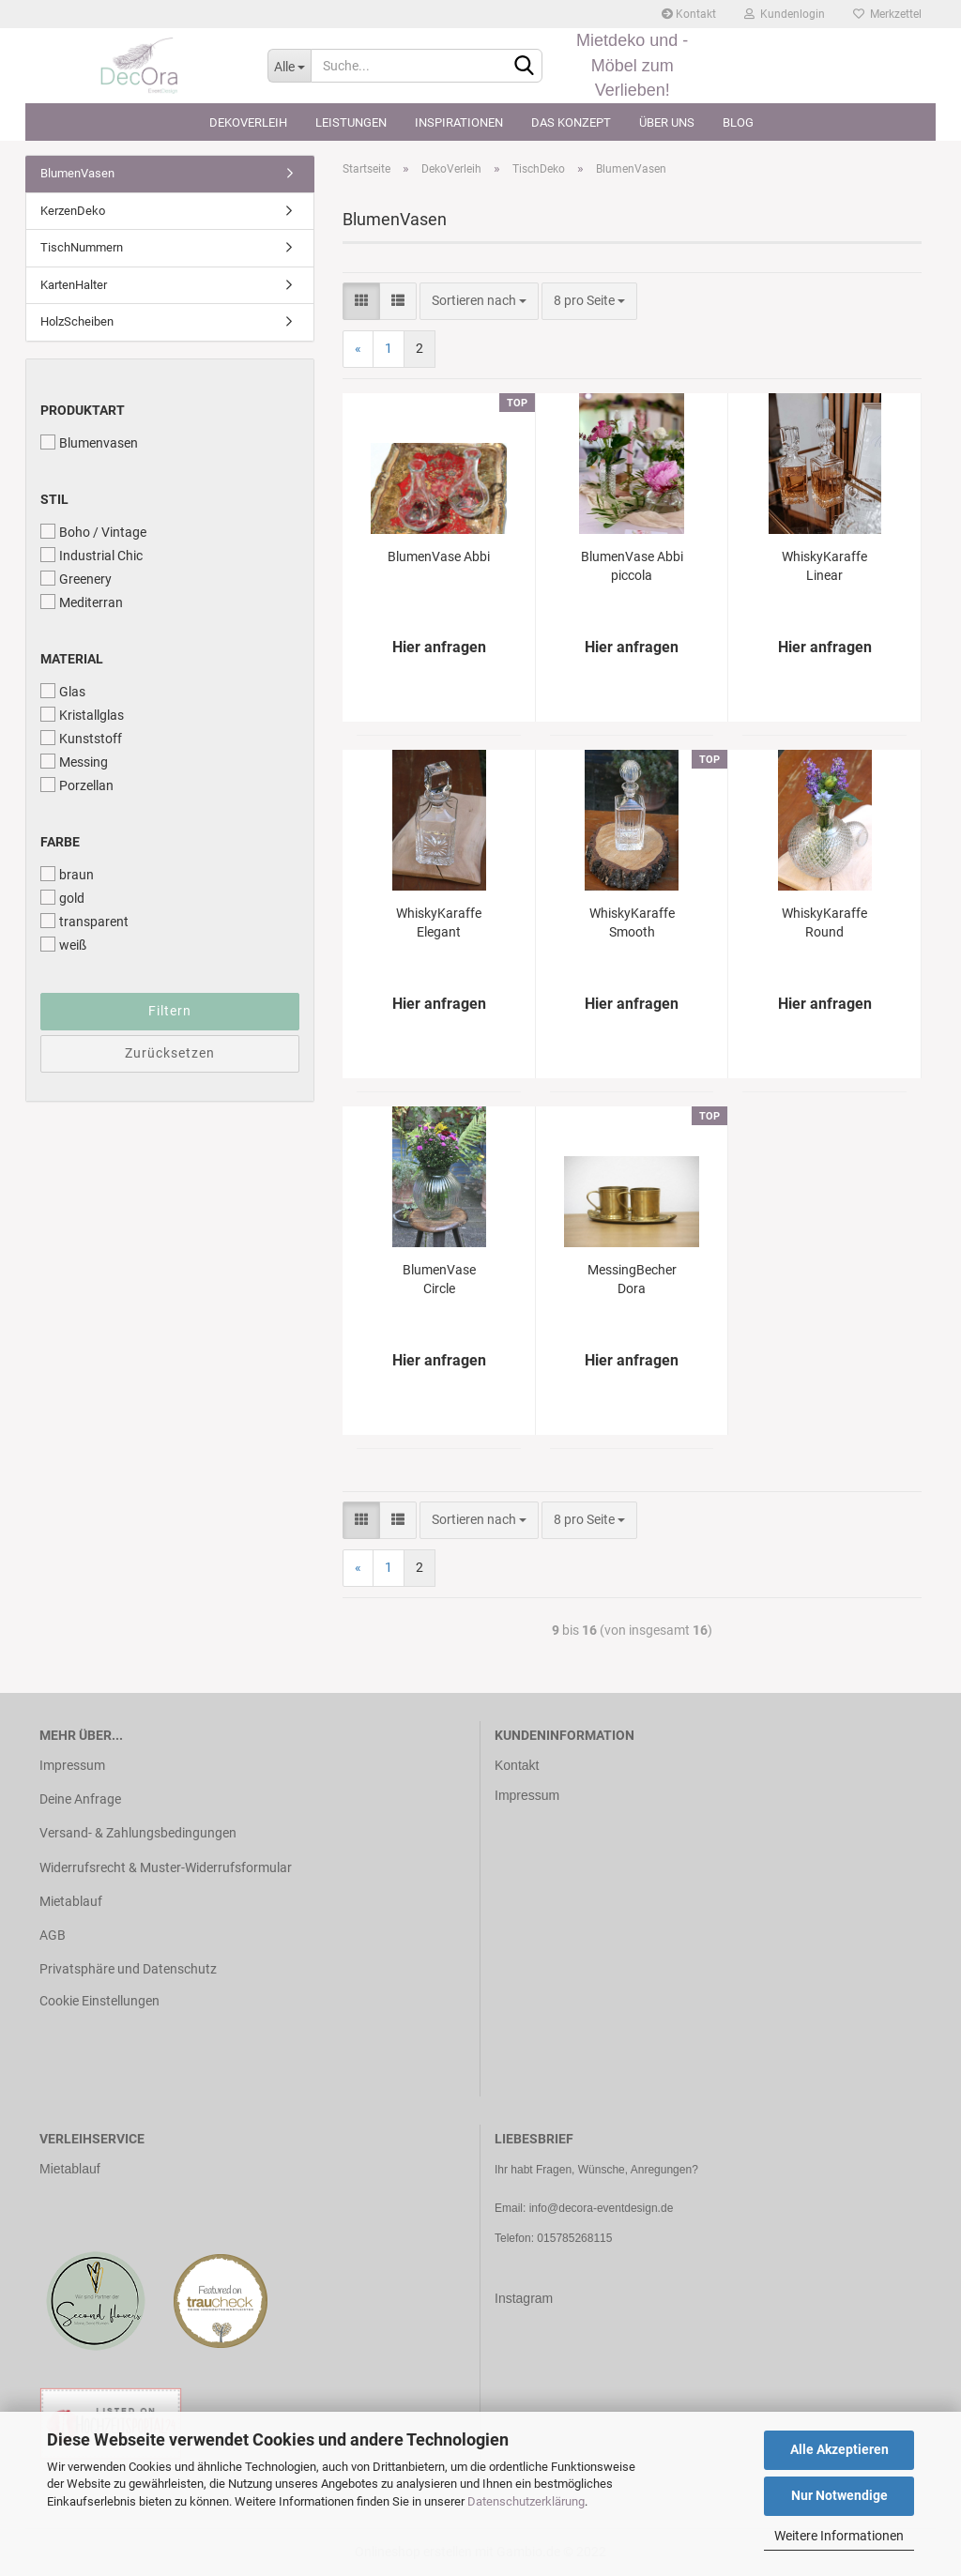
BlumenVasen (77, 173)
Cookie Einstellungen (99, 2000)
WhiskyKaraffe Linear (824, 566)
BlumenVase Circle (439, 1279)
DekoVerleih (248, 122)
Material (71, 658)
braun (67, 874)
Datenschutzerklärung (526, 2501)
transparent (84, 921)
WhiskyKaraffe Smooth (632, 922)
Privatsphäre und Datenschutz (128, 1968)
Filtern (169, 1010)
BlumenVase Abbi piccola (632, 566)
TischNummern (81, 247)
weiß (63, 945)
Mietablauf (70, 1901)
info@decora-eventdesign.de (601, 2208)
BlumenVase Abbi (439, 556)
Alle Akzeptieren (839, 2449)
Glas (62, 691)
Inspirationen (459, 122)
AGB (52, 1935)
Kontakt (689, 14)
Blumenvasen (89, 442)
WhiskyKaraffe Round (824, 922)
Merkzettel (887, 14)
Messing (74, 762)
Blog (738, 122)
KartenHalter (73, 285)
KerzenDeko (72, 211)
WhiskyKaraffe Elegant (438, 922)
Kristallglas (82, 715)
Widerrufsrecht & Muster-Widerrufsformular (165, 1867)
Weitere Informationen (839, 2535)
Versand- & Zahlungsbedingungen (137, 1832)
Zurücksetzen (170, 1052)
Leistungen (351, 122)
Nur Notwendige (839, 2495)
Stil (54, 499)
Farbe (60, 841)
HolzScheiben (77, 321)
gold (62, 898)
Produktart (82, 410)
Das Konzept (571, 122)
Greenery (76, 579)
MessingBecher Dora (632, 1279)
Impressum (72, 1765)
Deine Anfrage (80, 1798)
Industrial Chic (91, 555)
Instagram (524, 2298)
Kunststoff (81, 738)
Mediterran (81, 602)
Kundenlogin (784, 14)
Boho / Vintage (93, 532)
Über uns (666, 122)
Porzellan (77, 785)
